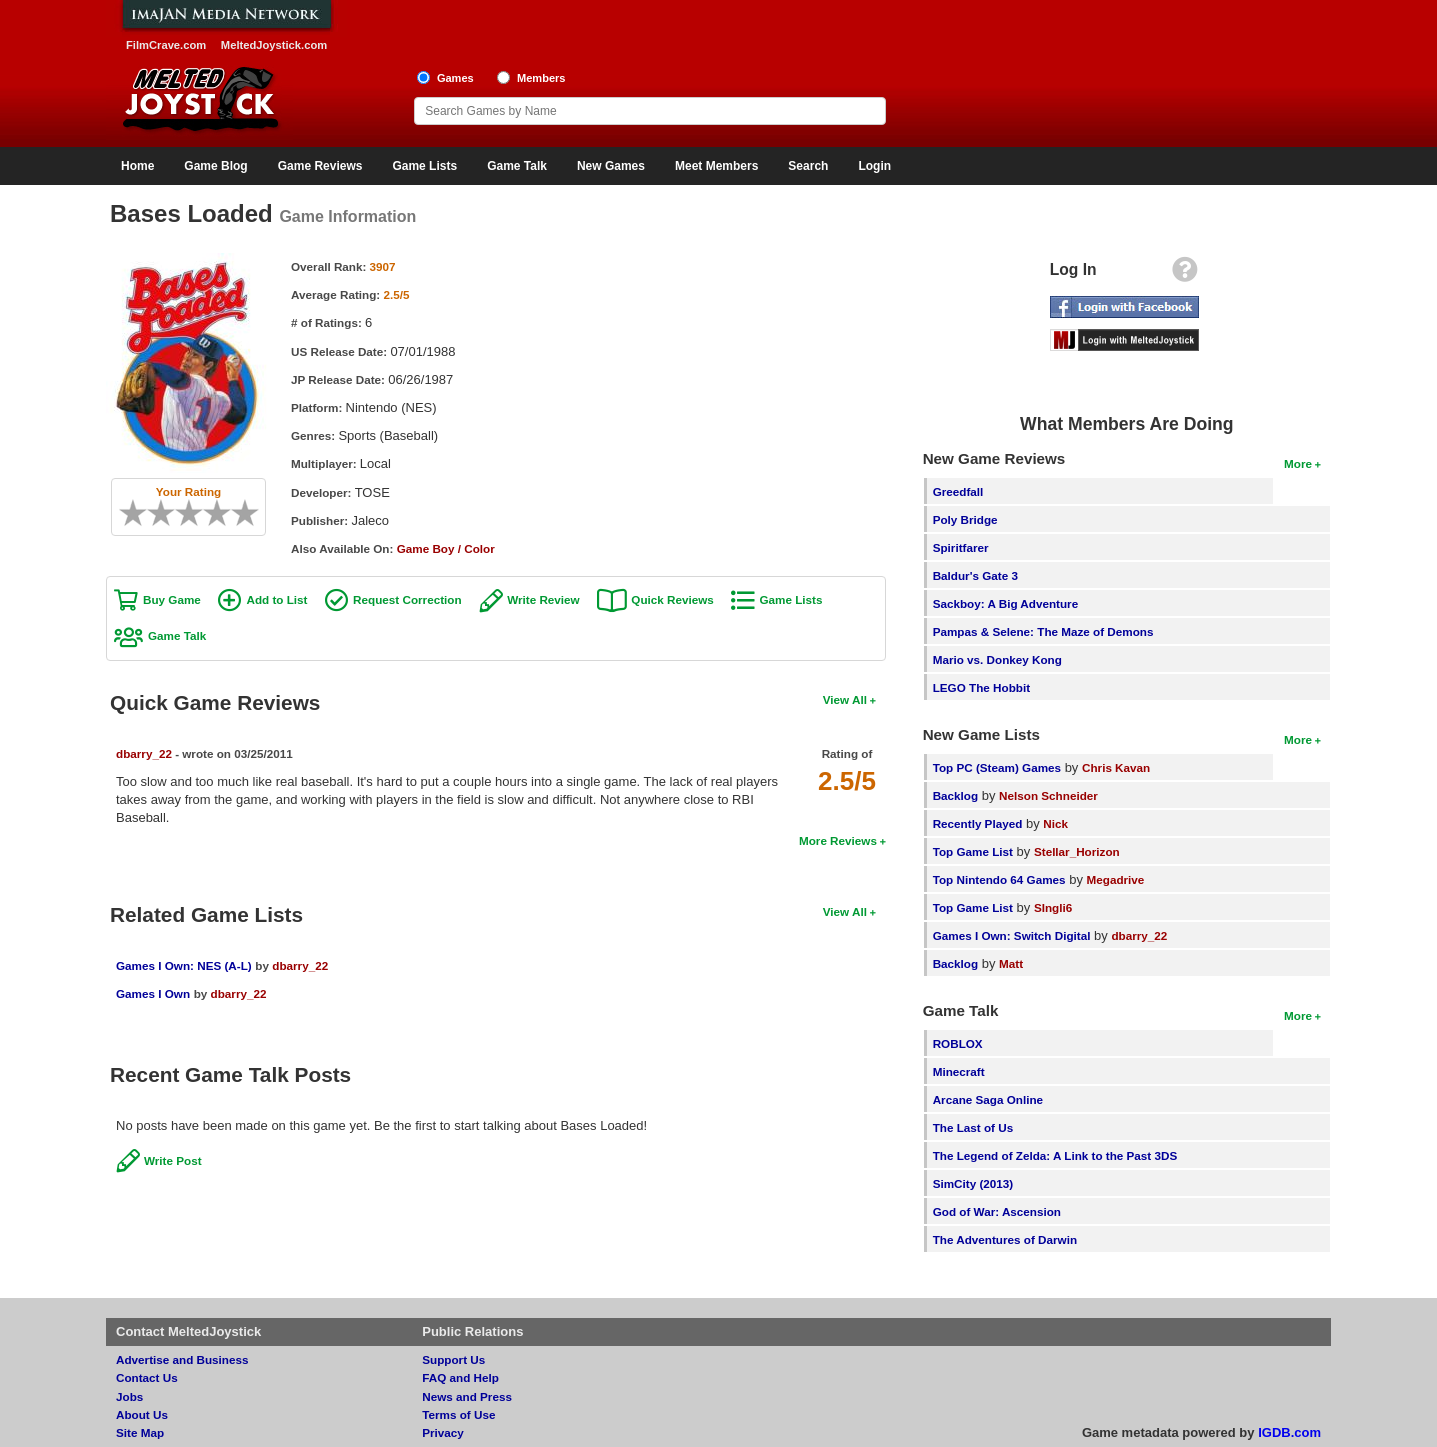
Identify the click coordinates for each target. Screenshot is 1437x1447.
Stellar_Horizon (1077, 851)
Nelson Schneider (1048, 795)
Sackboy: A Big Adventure (1005, 603)
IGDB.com (1289, 1432)
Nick (1055, 823)
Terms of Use (458, 1414)
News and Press (467, 1396)
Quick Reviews (672, 599)
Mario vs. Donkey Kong (997, 659)
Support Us (453, 1359)
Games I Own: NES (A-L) (184, 965)
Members (541, 78)
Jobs (129, 1396)
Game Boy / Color (446, 548)
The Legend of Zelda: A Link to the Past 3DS (1055, 1155)
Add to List (276, 599)
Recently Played (978, 823)
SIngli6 (1053, 907)
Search (808, 166)
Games (455, 78)
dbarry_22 (144, 753)
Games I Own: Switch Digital (1012, 935)
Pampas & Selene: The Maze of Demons (1043, 631)
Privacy (443, 1432)
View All (845, 699)
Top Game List (973, 851)
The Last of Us (973, 1127)
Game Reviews (320, 166)
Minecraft (959, 1071)
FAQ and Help (460, 1377)
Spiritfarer (961, 547)
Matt (1011, 963)
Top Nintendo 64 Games (999, 879)
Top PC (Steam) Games (997, 767)
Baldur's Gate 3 (975, 575)
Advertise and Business (182, 1359)
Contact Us (147, 1377)
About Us (142, 1414)
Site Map (140, 1432)
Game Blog (215, 166)
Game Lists (424, 166)
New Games (611, 166)
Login (874, 166)
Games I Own (153, 993)
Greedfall (958, 491)
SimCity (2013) (973, 1183)
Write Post (173, 1160)
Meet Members (716, 166)
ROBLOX (958, 1043)
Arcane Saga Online (988, 1099)
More (1298, 463)
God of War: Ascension (997, 1211)
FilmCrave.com (166, 45)
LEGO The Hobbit (981, 687)
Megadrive (1116, 879)
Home (137, 166)
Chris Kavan (1116, 767)
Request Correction (407, 599)
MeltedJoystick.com (274, 45)
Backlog (955, 795)
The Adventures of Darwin (1005, 1239)
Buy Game (172, 599)
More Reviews (838, 840)
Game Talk (517, 166)
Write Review (543, 599)
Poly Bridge (965, 519)
